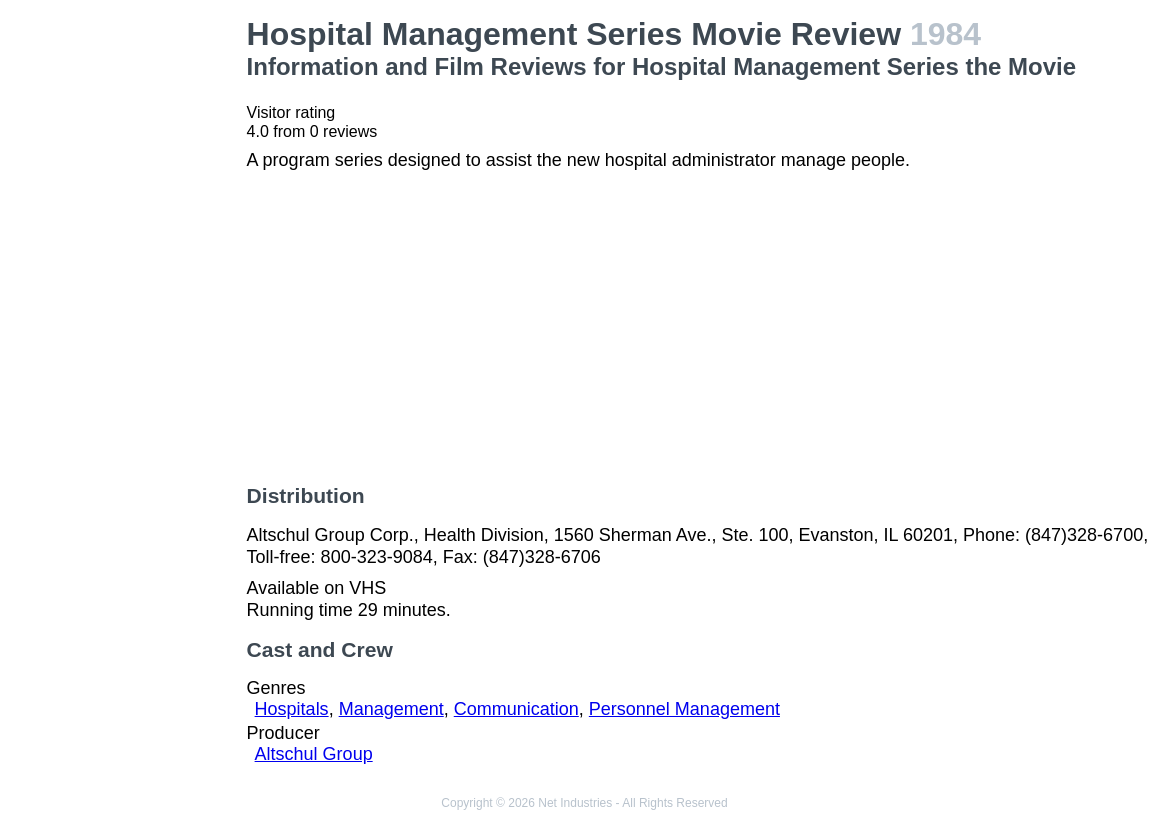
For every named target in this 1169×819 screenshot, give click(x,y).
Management (391, 709)
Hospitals (292, 709)
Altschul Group (314, 754)
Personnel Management (684, 709)
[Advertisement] (127, 316)
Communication (516, 709)
